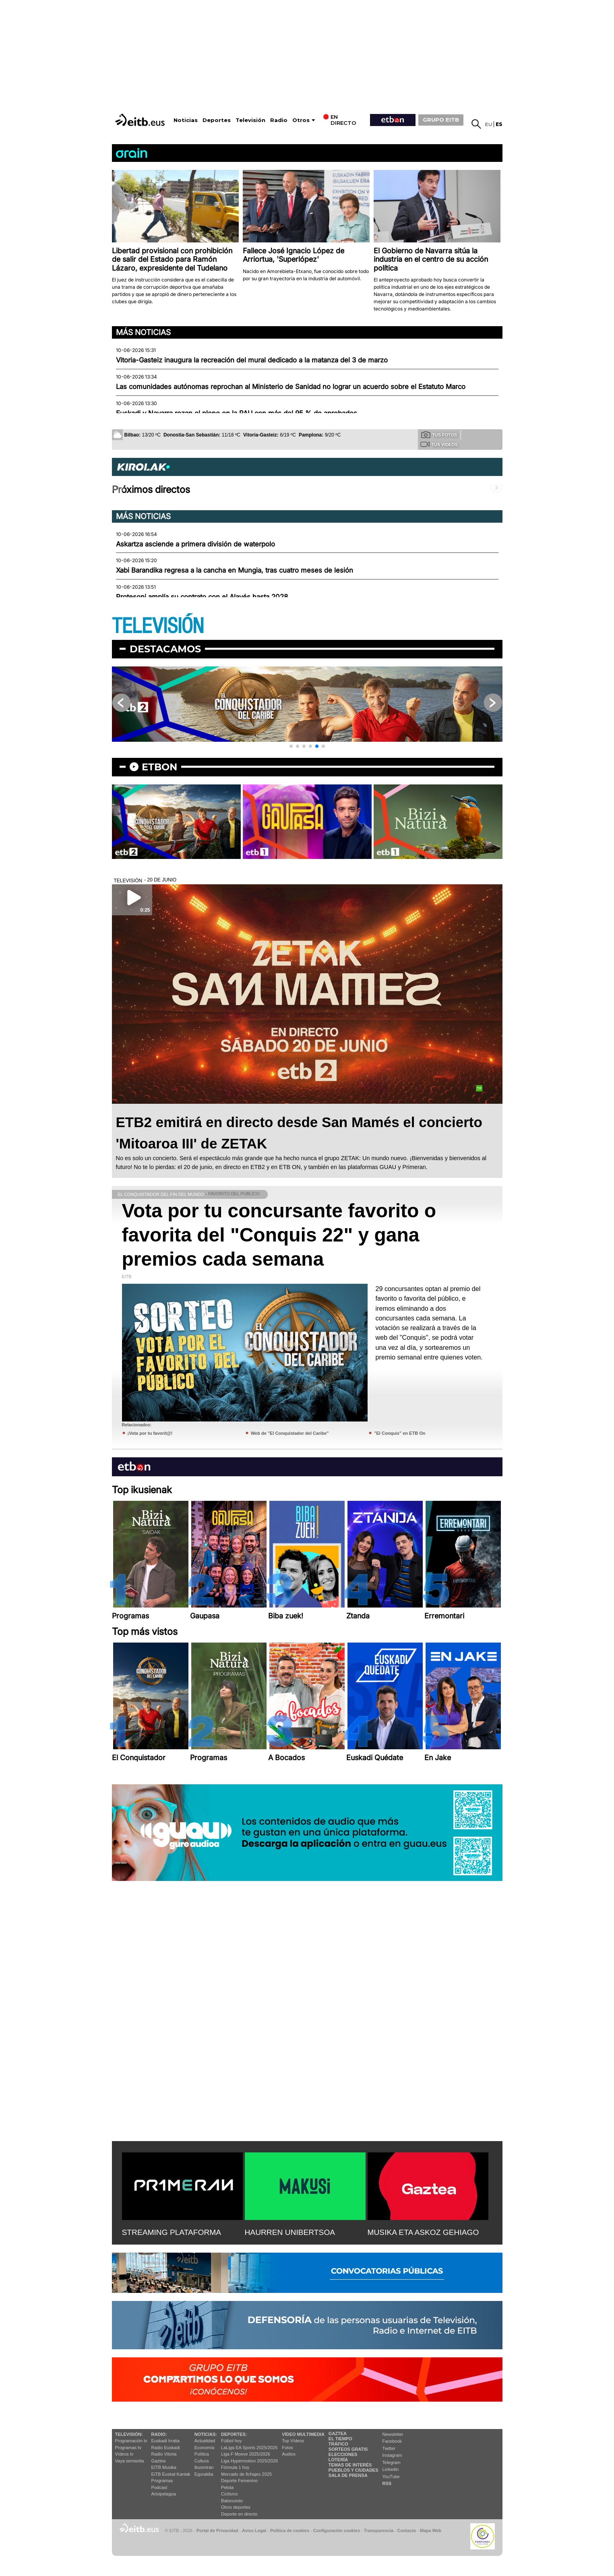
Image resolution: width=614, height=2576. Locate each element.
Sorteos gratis (348, 2449)
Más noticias (143, 332)
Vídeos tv (124, 2454)
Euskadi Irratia (165, 2440)
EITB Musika (163, 2467)
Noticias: (205, 2434)
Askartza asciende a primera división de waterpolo (195, 544)
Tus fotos (439, 434)
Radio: (159, 2434)
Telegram (391, 2462)
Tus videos (439, 444)
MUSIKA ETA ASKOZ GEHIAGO (423, 2232)
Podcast (159, 2487)
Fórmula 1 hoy (235, 2467)
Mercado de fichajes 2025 (246, 2474)
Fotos (287, 2447)
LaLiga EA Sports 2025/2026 (249, 2447)
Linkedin (390, 2469)
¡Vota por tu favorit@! (150, 1433)
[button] (291, 746)
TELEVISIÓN (158, 626)
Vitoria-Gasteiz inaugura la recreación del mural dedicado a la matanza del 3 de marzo (252, 360)
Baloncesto (232, 2500)
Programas (162, 2480)
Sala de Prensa (348, 2475)
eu (488, 124)
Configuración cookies (336, 2530)
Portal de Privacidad (217, 2530)
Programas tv (128, 2447)
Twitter (388, 2448)
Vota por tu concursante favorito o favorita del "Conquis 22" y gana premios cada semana (279, 1235)
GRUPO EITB (441, 119)
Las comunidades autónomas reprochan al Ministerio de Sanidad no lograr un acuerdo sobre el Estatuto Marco (290, 387)
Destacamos (165, 649)
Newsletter (392, 2434)
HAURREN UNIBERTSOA (290, 2232)
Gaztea (158, 2460)
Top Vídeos (293, 2440)
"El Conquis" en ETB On (399, 1433)
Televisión (250, 120)
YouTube (391, 2476)
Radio (278, 120)
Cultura (201, 2460)
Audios (289, 2454)
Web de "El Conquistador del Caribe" (290, 1433)
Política (201, 2454)
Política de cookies (289, 2530)
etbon (159, 767)
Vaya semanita (129, 2460)
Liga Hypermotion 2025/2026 (249, 2460)
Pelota (227, 2487)
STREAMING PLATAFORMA (171, 2232)
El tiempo (340, 2438)
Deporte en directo (239, 2514)
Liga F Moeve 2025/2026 (245, 2454)
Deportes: (234, 2434)
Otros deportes (235, 2507)
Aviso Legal (254, 2530)
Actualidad (204, 2440)
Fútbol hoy (231, 2440)
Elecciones (343, 2454)
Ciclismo (229, 2493)
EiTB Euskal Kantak (170, 2474)
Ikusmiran (204, 2467)
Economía (204, 2447)
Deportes (217, 120)
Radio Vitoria (164, 2454)
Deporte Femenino (239, 2480)
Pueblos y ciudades (353, 2470)
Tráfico (338, 2444)
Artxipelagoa (163, 2493)
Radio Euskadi (165, 2447)
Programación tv (131, 2440)
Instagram (392, 2455)
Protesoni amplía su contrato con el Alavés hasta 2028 (202, 597)
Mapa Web (430, 2530)
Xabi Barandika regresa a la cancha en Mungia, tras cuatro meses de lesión (234, 570)
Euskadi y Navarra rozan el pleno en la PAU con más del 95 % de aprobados (236, 413)
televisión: (129, 2434)
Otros (301, 120)
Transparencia (378, 2530)
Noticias (186, 120)
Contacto (406, 2530)
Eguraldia (203, 2474)
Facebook (392, 2441)
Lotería (338, 2459)
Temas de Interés (350, 2464)
